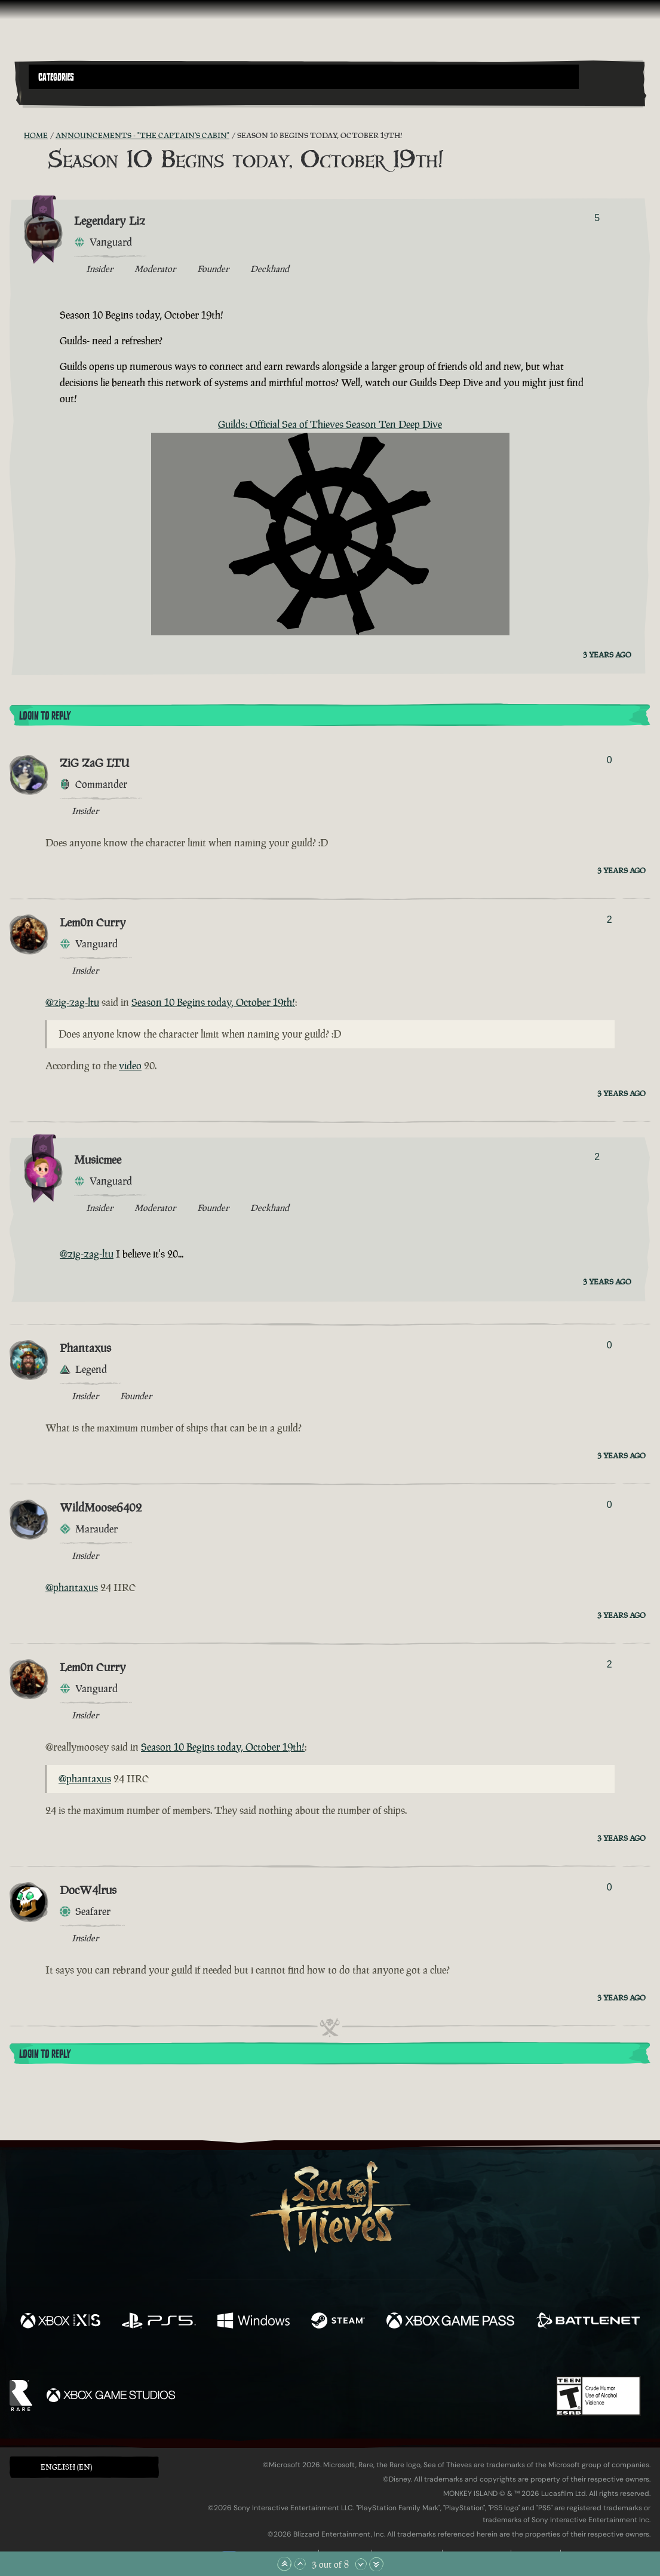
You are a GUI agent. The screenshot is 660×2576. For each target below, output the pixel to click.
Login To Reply (44, 716)
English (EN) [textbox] (66, 2467)
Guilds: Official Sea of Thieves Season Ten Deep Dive (330, 424)
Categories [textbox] (56, 77)
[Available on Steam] (338, 2322)
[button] (304, 77)
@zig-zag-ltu (72, 1002)
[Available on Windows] (253, 2322)
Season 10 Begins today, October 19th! (213, 1002)
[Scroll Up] (300, 2564)
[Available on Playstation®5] (159, 2322)
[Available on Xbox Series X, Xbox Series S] (60, 2322)
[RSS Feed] (17, 135)
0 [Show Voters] (609, 760)
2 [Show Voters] (609, 919)
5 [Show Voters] (597, 218)
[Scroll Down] (361, 2564)
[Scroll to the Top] (284, 2564)
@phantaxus (71, 1587)
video (130, 1065)
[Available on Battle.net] (588, 2322)
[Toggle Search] (52, 96)
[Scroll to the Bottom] (376, 2564)
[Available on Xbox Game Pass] (450, 2322)
